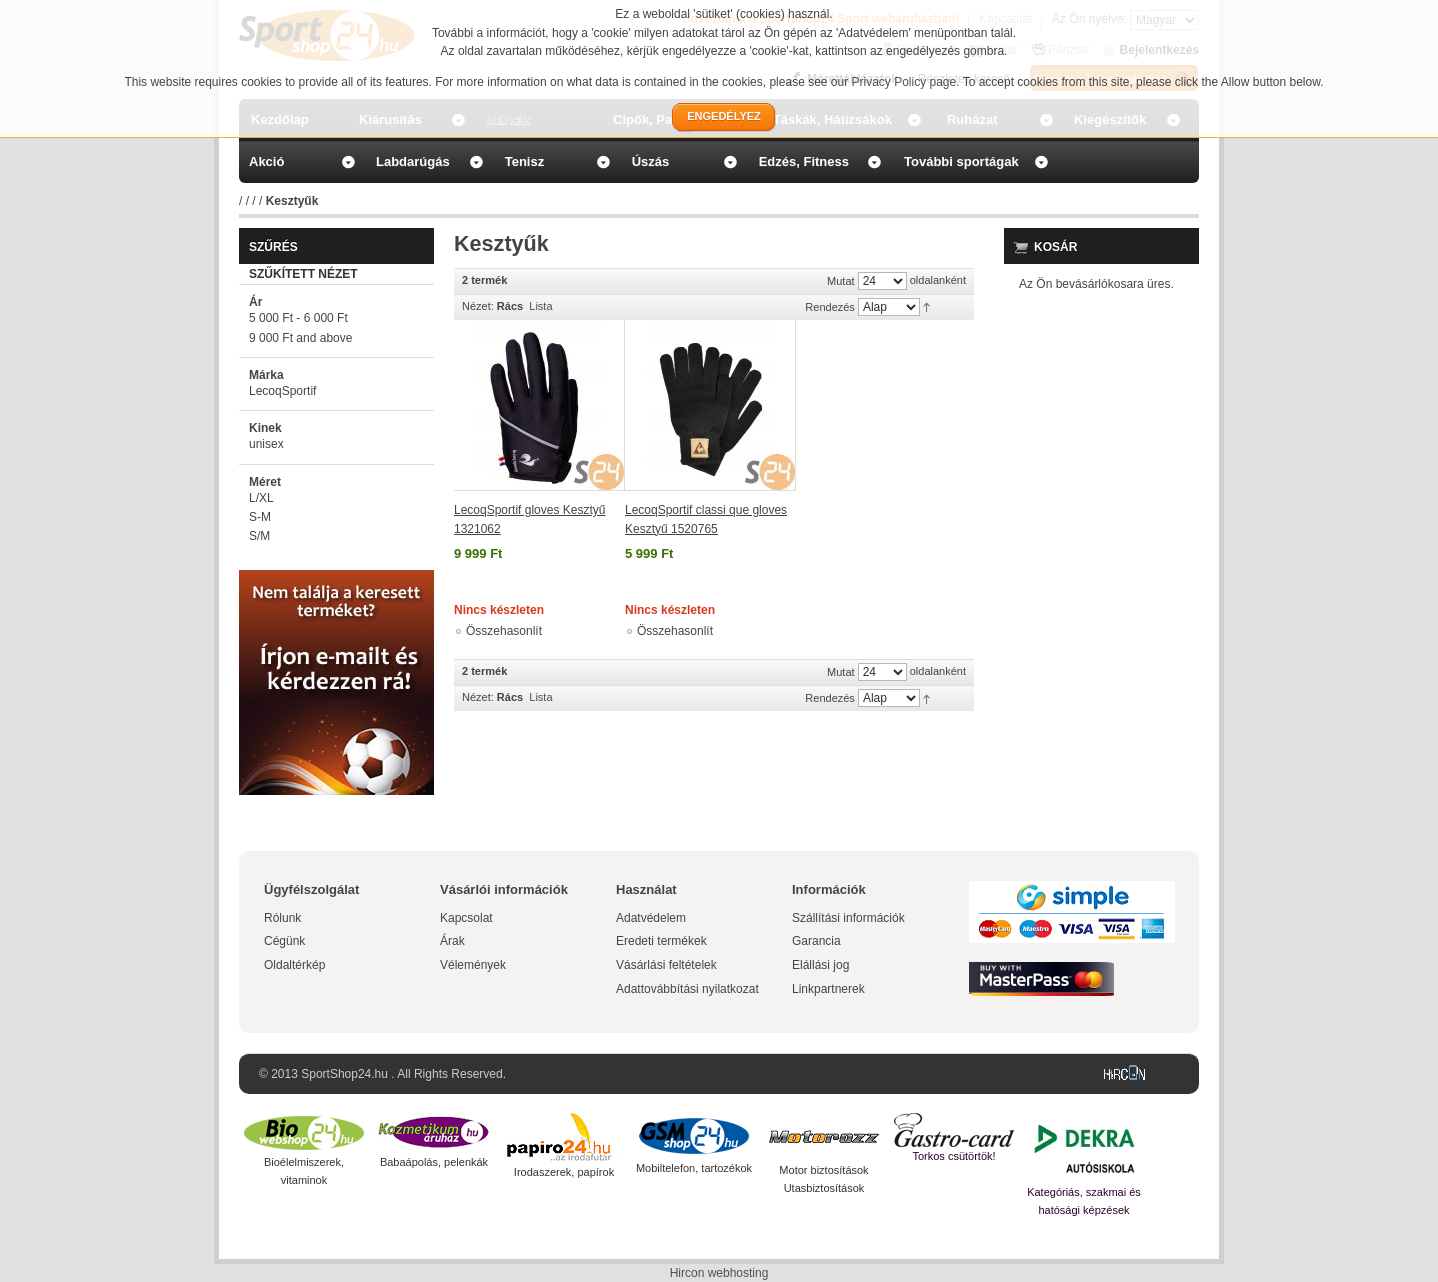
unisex (266, 444)
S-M (260, 517)
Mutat (841, 281)
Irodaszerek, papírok (564, 1172)
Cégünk (284, 941)
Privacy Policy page (904, 82)
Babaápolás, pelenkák (434, 1162)
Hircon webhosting (719, 1273)
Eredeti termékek (661, 941)
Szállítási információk (848, 918)
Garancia (816, 941)
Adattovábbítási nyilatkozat (687, 989)
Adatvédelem (651, 918)
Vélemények (473, 965)
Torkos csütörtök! (953, 1156)
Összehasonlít (504, 631)
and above (300, 338)
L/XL (261, 498)
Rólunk (282, 918)
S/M (259, 536)
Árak (452, 941)
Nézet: (478, 306)
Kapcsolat (466, 918)
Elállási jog (820, 965)
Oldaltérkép (294, 965)
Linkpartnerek (828, 989)
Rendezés (830, 307)
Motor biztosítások (823, 1170)
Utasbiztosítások (824, 1188)
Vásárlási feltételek (666, 965)
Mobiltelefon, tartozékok (694, 1168)
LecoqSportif (282, 391)
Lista (540, 306)
